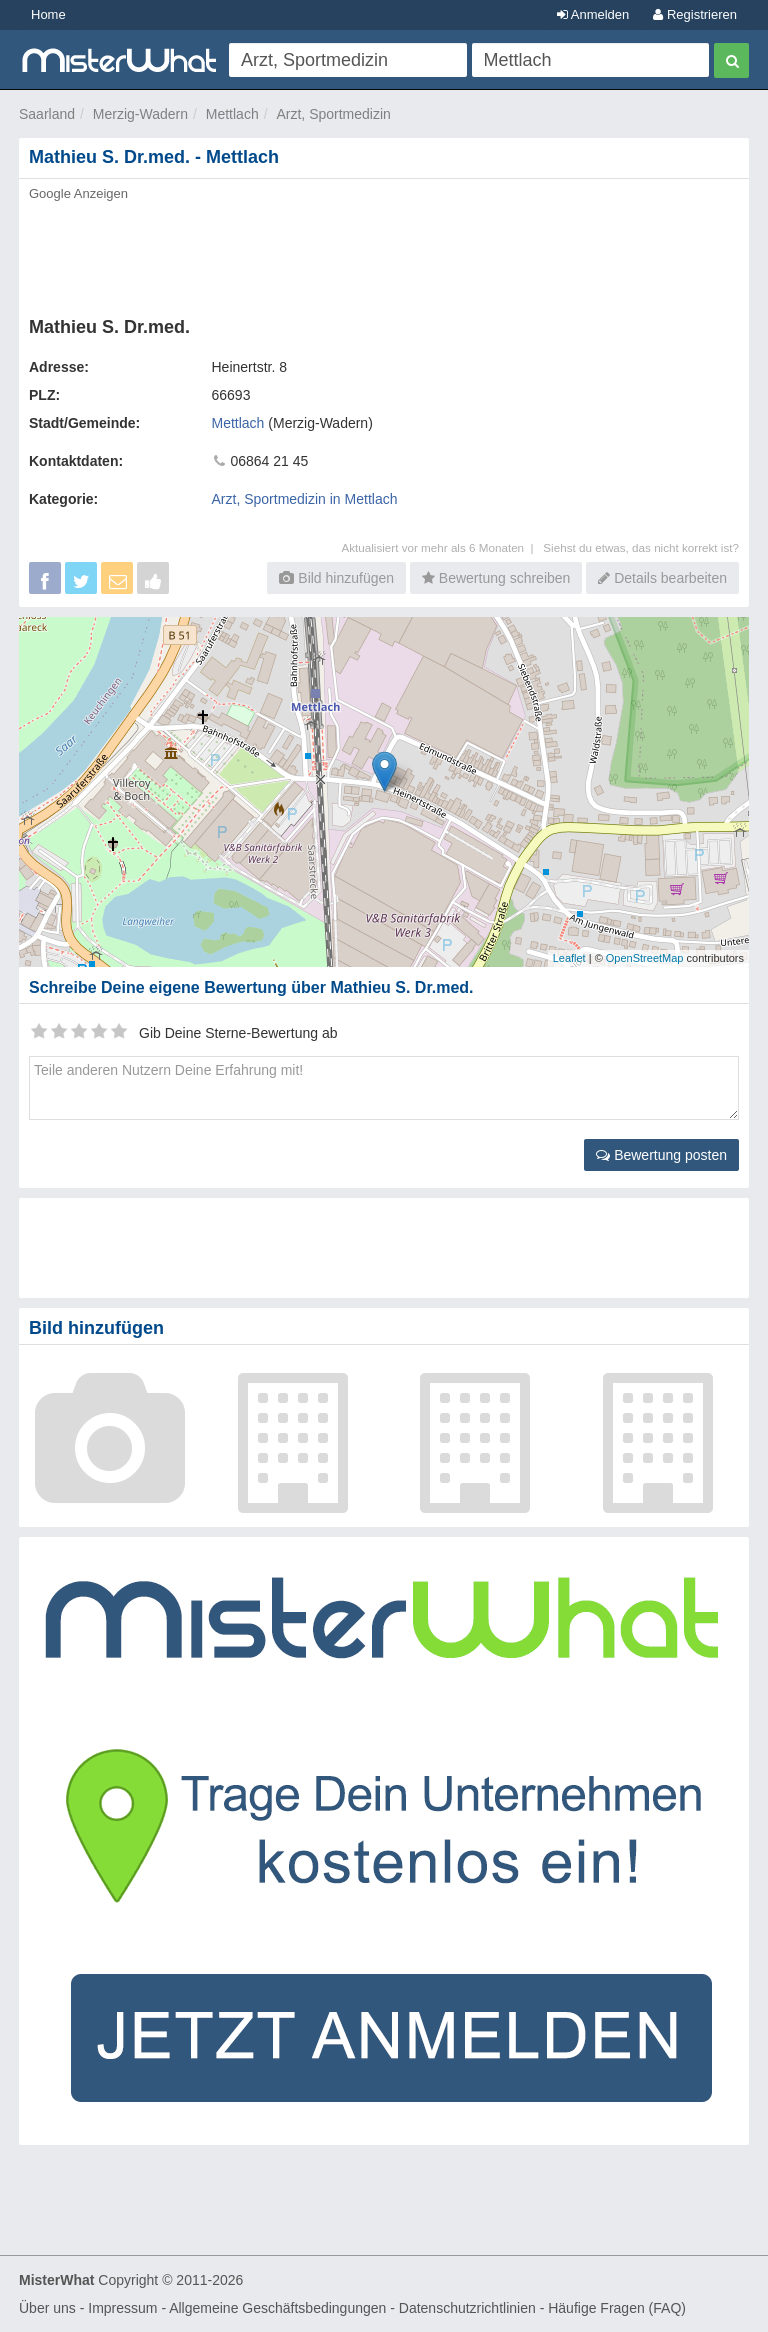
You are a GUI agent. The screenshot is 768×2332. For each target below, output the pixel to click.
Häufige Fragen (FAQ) (617, 2308)
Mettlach (232, 114)
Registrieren (695, 14)
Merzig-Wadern (140, 114)
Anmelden (593, 14)
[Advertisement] (384, 253)
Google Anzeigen (78, 193)
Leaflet (569, 958)
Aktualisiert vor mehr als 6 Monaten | (442, 547)
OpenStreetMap (645, 958)
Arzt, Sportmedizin (333, 114)
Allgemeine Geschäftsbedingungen (277, 2308)
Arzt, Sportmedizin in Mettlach (305, 499)
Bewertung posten (661, 1155)
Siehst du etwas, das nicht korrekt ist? (641, 547)
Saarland (47, 114)
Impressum (122, 2308)
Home (48, 14)
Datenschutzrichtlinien (467, 2308)
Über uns (47, 2308)
